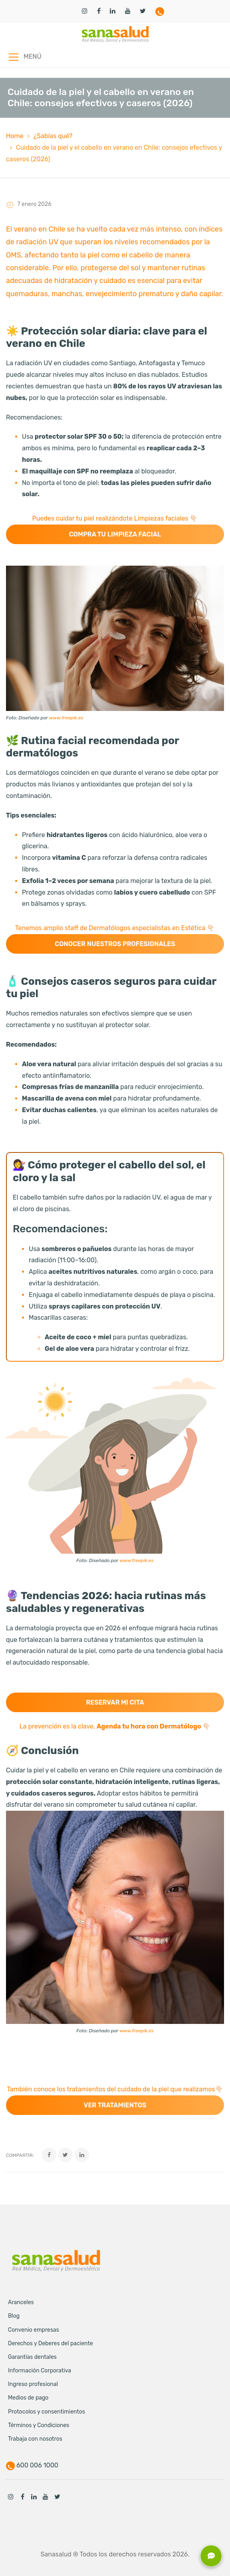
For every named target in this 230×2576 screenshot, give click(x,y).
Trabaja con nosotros (35, 2438)
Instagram (11, 2496)
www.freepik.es (66, 718)
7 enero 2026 (34, 204)
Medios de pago (28, 2397)
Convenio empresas (33, 2330)
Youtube (45, 2496)
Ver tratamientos (115, 2105)
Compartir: (20, 2155)
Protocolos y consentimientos (46, 2411)
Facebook (22, 2496)
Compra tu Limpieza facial (115, 534)
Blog (14, 2316)
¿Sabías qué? (53, 136)
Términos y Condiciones (38, 2425)
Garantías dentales (32, 2357)
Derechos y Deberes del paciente (50, 2343)
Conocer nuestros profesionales (115, 944)
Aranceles (21, 2302)
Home (15, 136)
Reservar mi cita (115, 1702)
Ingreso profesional (33, 2384)
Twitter (57, 2496)
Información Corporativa (39, 2370)
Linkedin (34, 2496)
